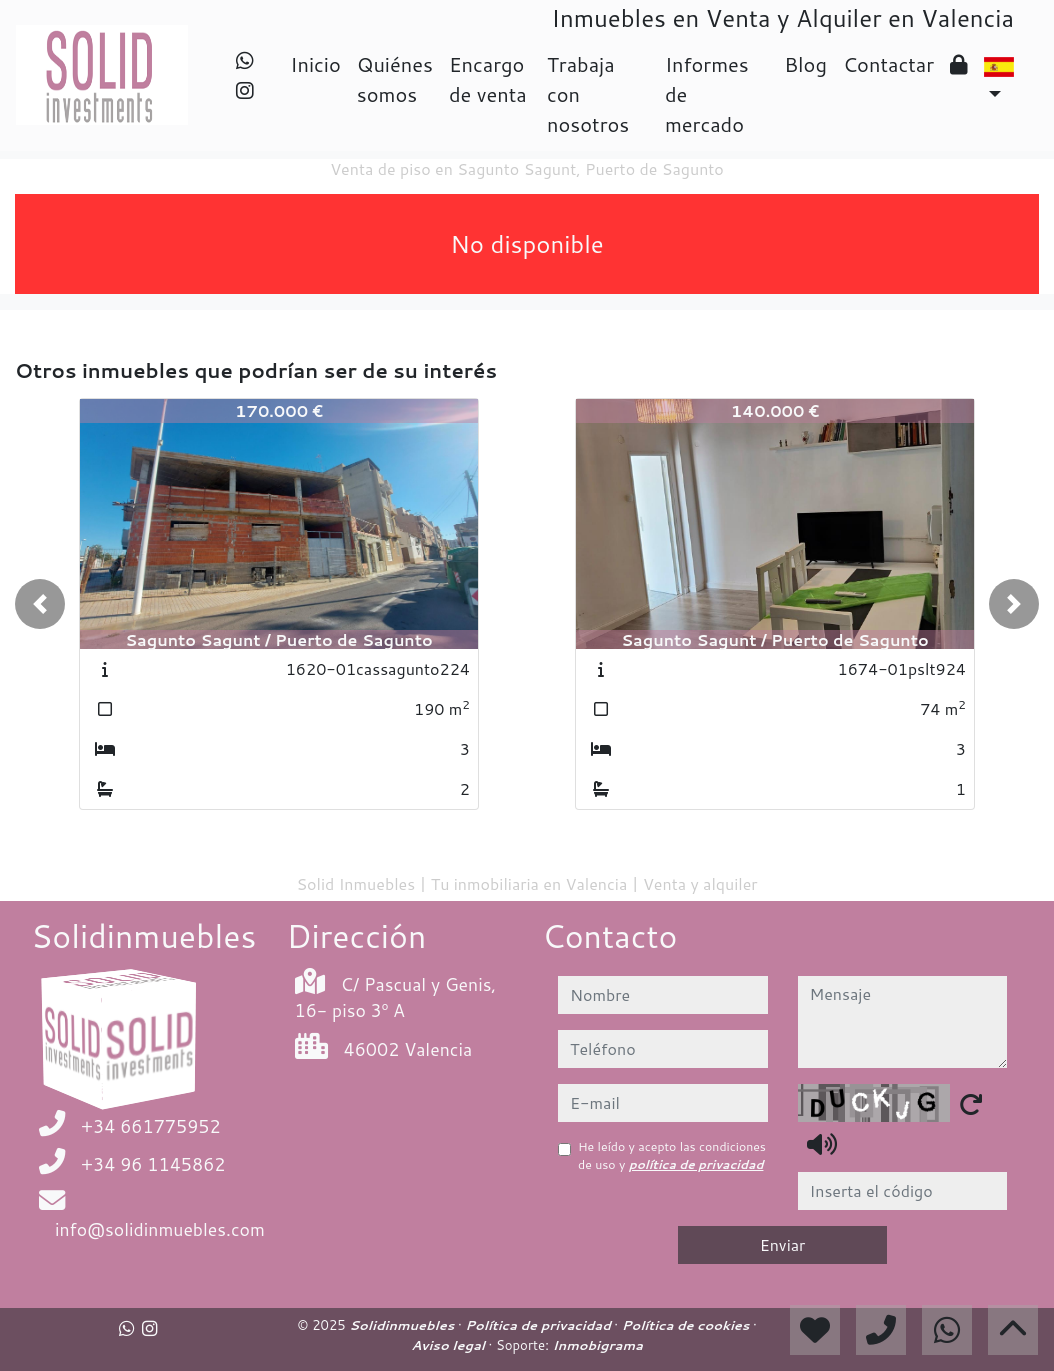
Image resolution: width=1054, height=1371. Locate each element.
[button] (40, 604)
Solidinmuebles (403, 1325)
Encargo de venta (488, 79)
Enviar (783, 1244)
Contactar (888, 64)
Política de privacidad (539, 1325)
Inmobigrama (597, 1345)
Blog (805, 64)
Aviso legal (449, 1345)
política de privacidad (696, 1164)
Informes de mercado (707, 94)
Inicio (315, 64)
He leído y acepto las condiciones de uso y (672, 1155)
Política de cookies (687, 1325)
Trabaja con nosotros (588, 94)
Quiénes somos (395, 79)
